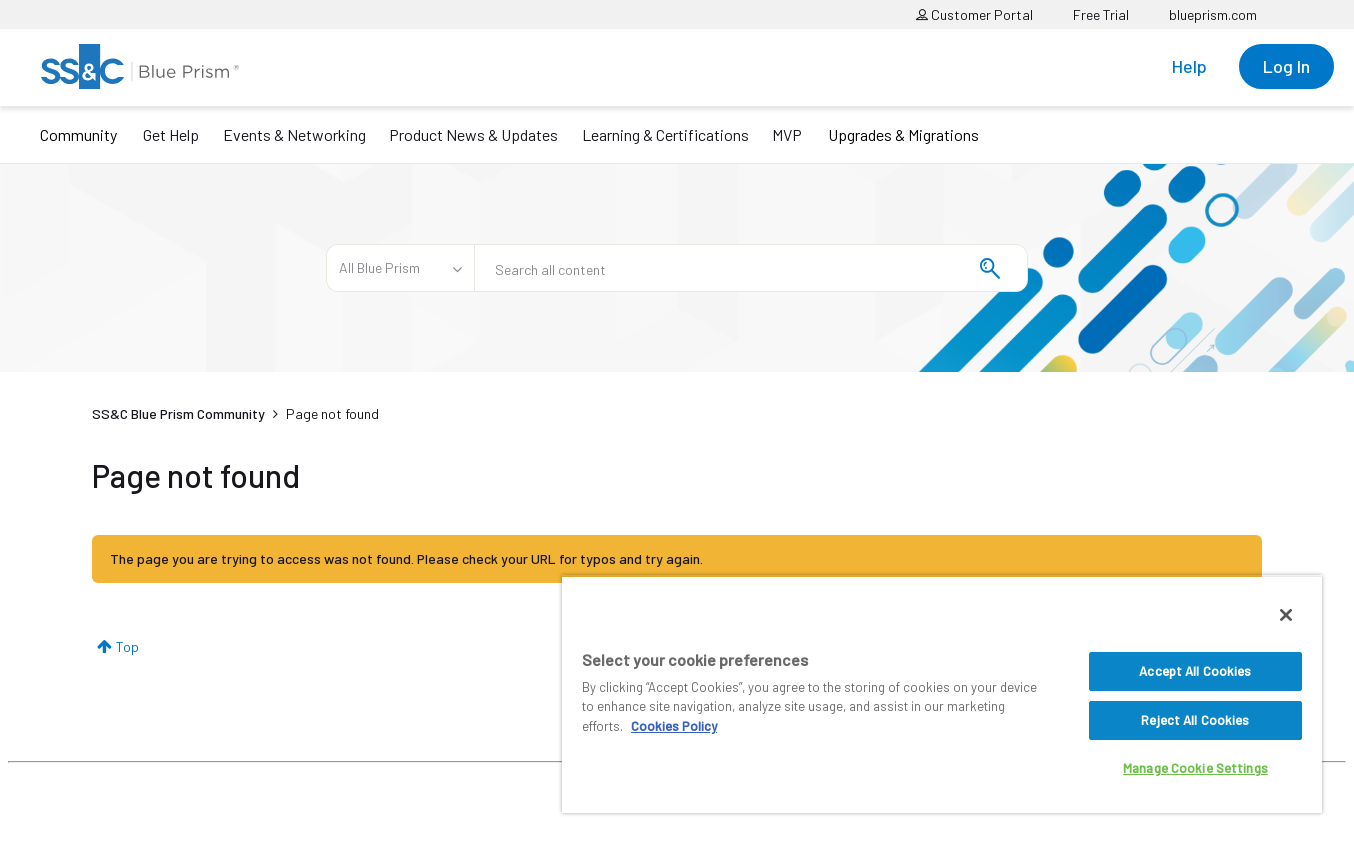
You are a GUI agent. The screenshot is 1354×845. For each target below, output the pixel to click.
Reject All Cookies (1195, 720)
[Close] (1286, 615)
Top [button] (127, 646)
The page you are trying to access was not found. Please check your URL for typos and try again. (406, 558)
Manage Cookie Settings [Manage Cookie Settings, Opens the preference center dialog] (1195, 768)
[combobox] (751, 268)
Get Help (171, 134)
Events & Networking (294, 134)
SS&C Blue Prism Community (178, 413)
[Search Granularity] (400, 268)
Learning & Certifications (665, 134)
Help (1189, 66)
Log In (1286, 66)
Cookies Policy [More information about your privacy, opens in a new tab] (674, 726)
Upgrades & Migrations (903, 134)
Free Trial (1101, 14)
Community (78, 134)
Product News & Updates (473, 134)
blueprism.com (1213, 14)
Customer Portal (974, 14)
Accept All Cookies (1195, 671)
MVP (787, 134)
